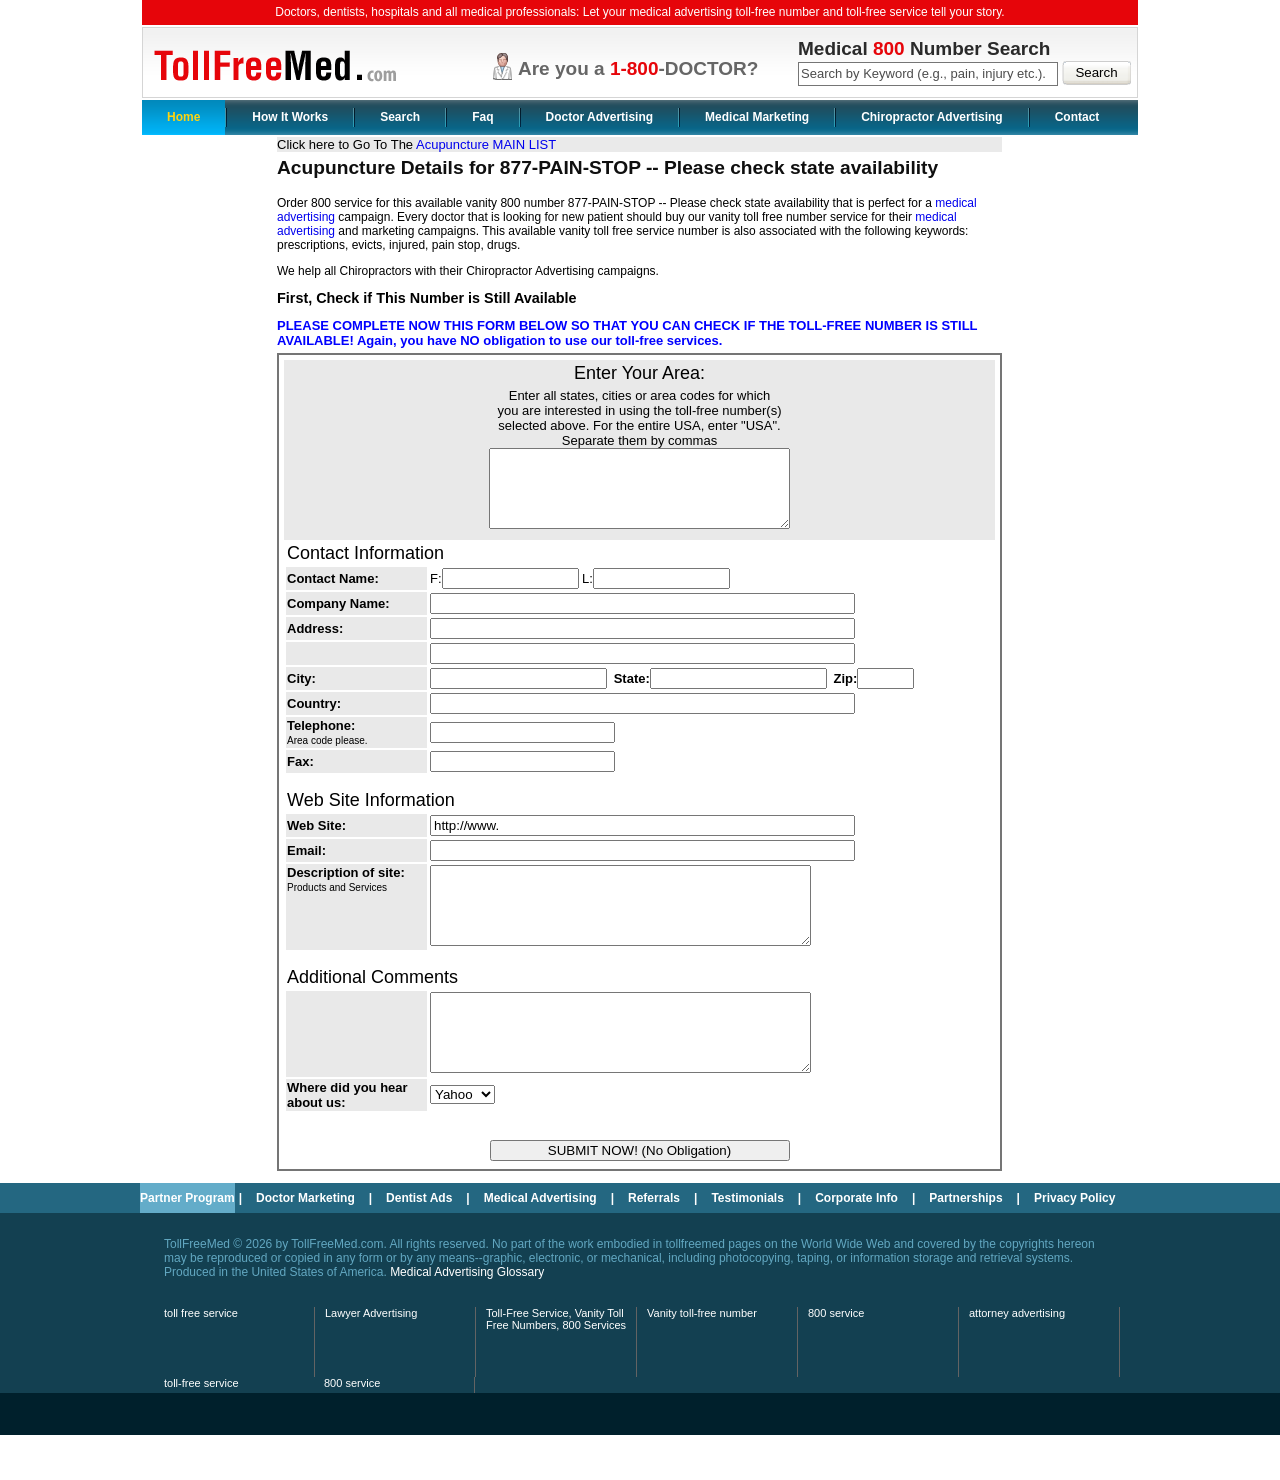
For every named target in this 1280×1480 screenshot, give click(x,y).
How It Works (290, 117)
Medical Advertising (540, 1243)
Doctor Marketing (305, 1243)
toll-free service (201, 1428)
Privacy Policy (1074, 1243)
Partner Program (187, 1243)
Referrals (654, 1243)
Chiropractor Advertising (932, 117)
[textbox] (928, 74)
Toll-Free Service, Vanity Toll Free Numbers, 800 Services (556, 1364)
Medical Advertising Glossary (467, 1317)
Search (400, 117)
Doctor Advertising (600, 117)
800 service (836, 1358)
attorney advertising (1017, 1358)
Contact (1077, 117)
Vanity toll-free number (702, 1358)
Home (183, 117)
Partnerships (965, 1243)
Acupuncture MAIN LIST (486, 144)
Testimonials (747, 1243)
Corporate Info (856, 1243)
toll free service (201, 1358)
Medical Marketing (757, 117)
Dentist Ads (419, 1243)
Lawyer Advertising (371, 1358)
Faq (482, 117)
